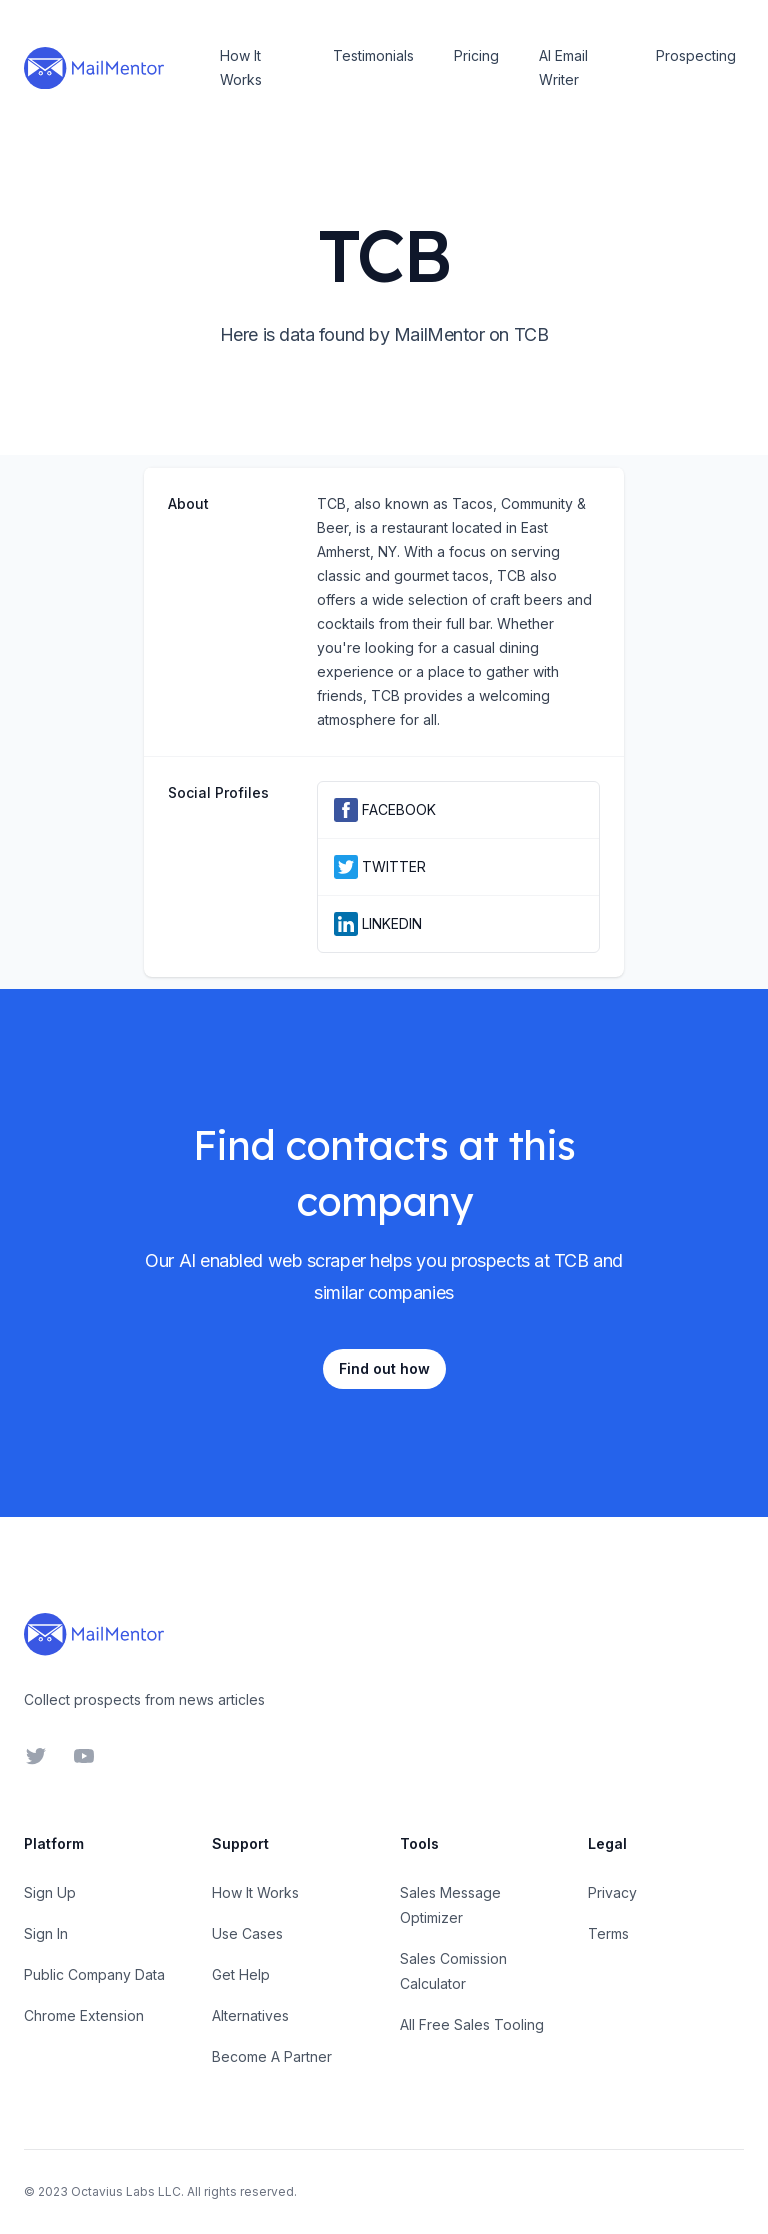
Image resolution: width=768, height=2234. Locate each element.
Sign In (46, 1933)
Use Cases (247, 1933)
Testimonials (373, 55)
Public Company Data (94, 1974)
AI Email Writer (563, 67)
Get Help (241, 1974)
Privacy (612, 1892)
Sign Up (50, 1892)
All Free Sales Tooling (472, 2024)
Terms (608, 1933)
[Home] (94, 68)
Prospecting (696, 55)
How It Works (241, 67)
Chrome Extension (84, 2015)
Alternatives (250, 2015)
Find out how (384, 1368)
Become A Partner (272, 2056)
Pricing (476, 55)
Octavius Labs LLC (126, 2191)
